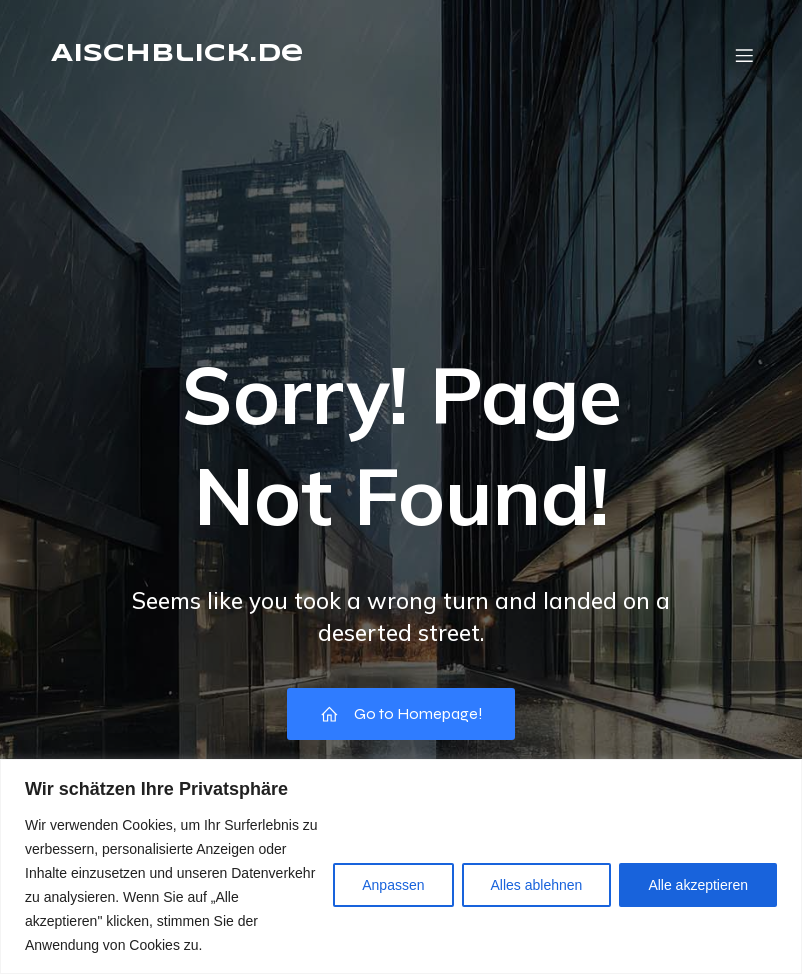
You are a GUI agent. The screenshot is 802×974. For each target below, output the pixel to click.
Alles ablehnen (537, 885)
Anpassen (393, 885)
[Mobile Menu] (744, 55)
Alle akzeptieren (698, 885)
